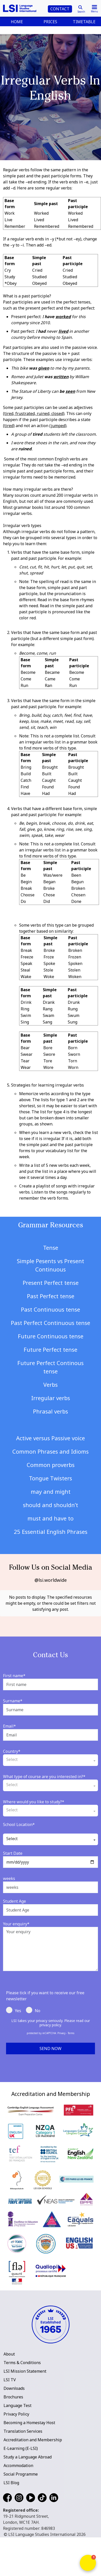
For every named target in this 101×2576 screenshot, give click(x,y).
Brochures (13, 2381)
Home (17, 21)
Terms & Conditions (22, 2346)
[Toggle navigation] (94, 8)
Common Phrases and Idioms (50, 1451)
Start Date (12, 1837)
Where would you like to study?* (33, 1785)
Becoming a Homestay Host (29, 2406)
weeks (9, 1862)
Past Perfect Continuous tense (50, 1322)
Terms (71, 2017)
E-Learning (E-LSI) (21, 2432)
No (33, 1994)
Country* (11, 1735)
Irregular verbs (50, 1398)
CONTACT (60, 9)
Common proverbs (51, 1465)
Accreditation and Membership (33, 2423)
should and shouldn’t (50, 1505)
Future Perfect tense (50, 1349)
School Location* (19, 1808)
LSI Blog (11, 2466)
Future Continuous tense (50, 1336)
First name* (14, 1659)
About (9, 2338)
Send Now (50, 2032)
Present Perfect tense (51, 1282)
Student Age (14, 1885)
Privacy (61, 2017)
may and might (51, 1491)
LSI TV (10, 2363)
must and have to (50, 1518)
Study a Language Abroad (28, 2441)
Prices (50, 21)
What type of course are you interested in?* (44, 1760)
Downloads (14, 2372)
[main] (50, 1033)
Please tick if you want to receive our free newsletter (45, 1979)
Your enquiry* (16, 1907)
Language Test (17, 2389)
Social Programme (21, 2458)
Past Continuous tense (50, 1309)
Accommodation (18, 2449)
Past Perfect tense (50, 1296)
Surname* (12, 1684)
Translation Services (23, 2415)
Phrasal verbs (50, 1411)
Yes (13, 1994)
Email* (9, 1710)
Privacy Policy (16, 2398)
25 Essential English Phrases (50, 1531)
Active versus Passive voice (50, 1438)
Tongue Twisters (50, 1478)
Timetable (84, 21)
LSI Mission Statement (25, 2355)
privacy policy (50, 2008)
